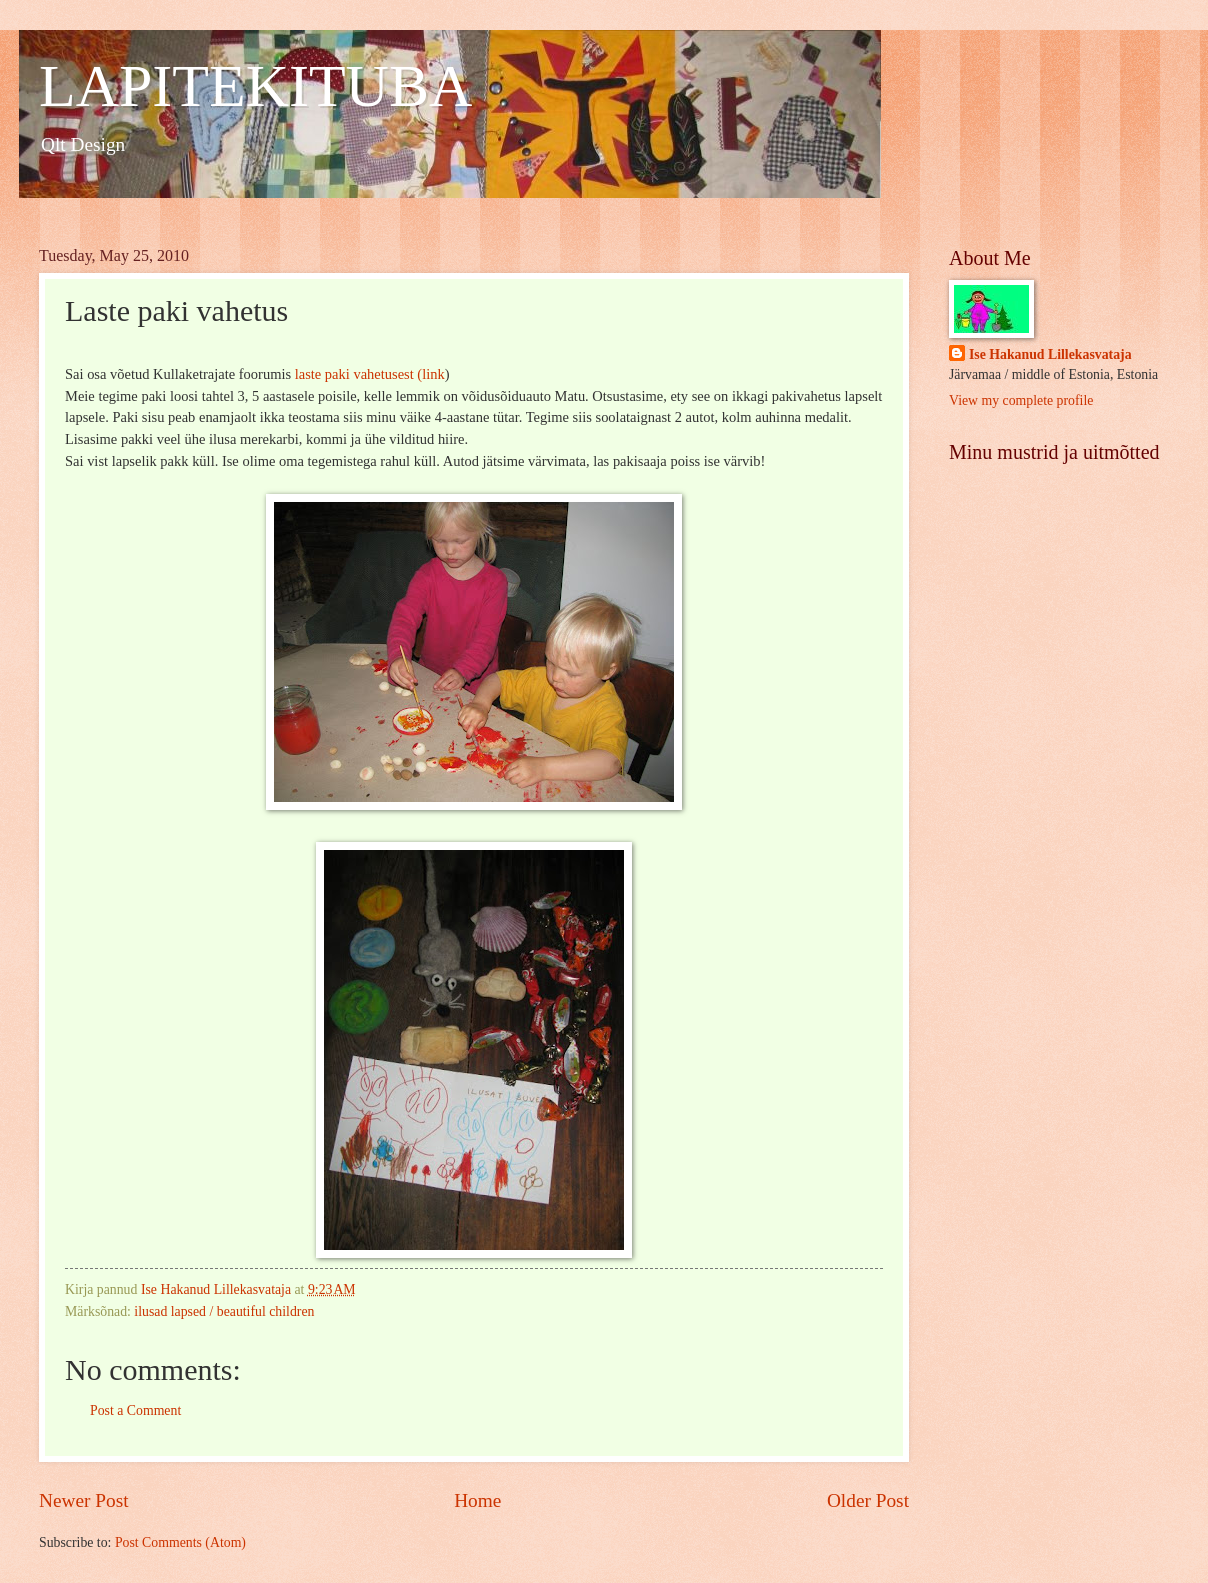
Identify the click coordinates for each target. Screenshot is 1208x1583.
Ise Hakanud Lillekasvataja (1050, 354)
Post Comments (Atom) (180, 1542)
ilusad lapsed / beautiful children (224, 1311)
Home (477, 1500)
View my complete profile (1021, 400)
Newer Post (84, 1500)
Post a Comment (135, 1410)
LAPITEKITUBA (255, 86)
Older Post (868, 1500)
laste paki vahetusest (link (370, 374)
